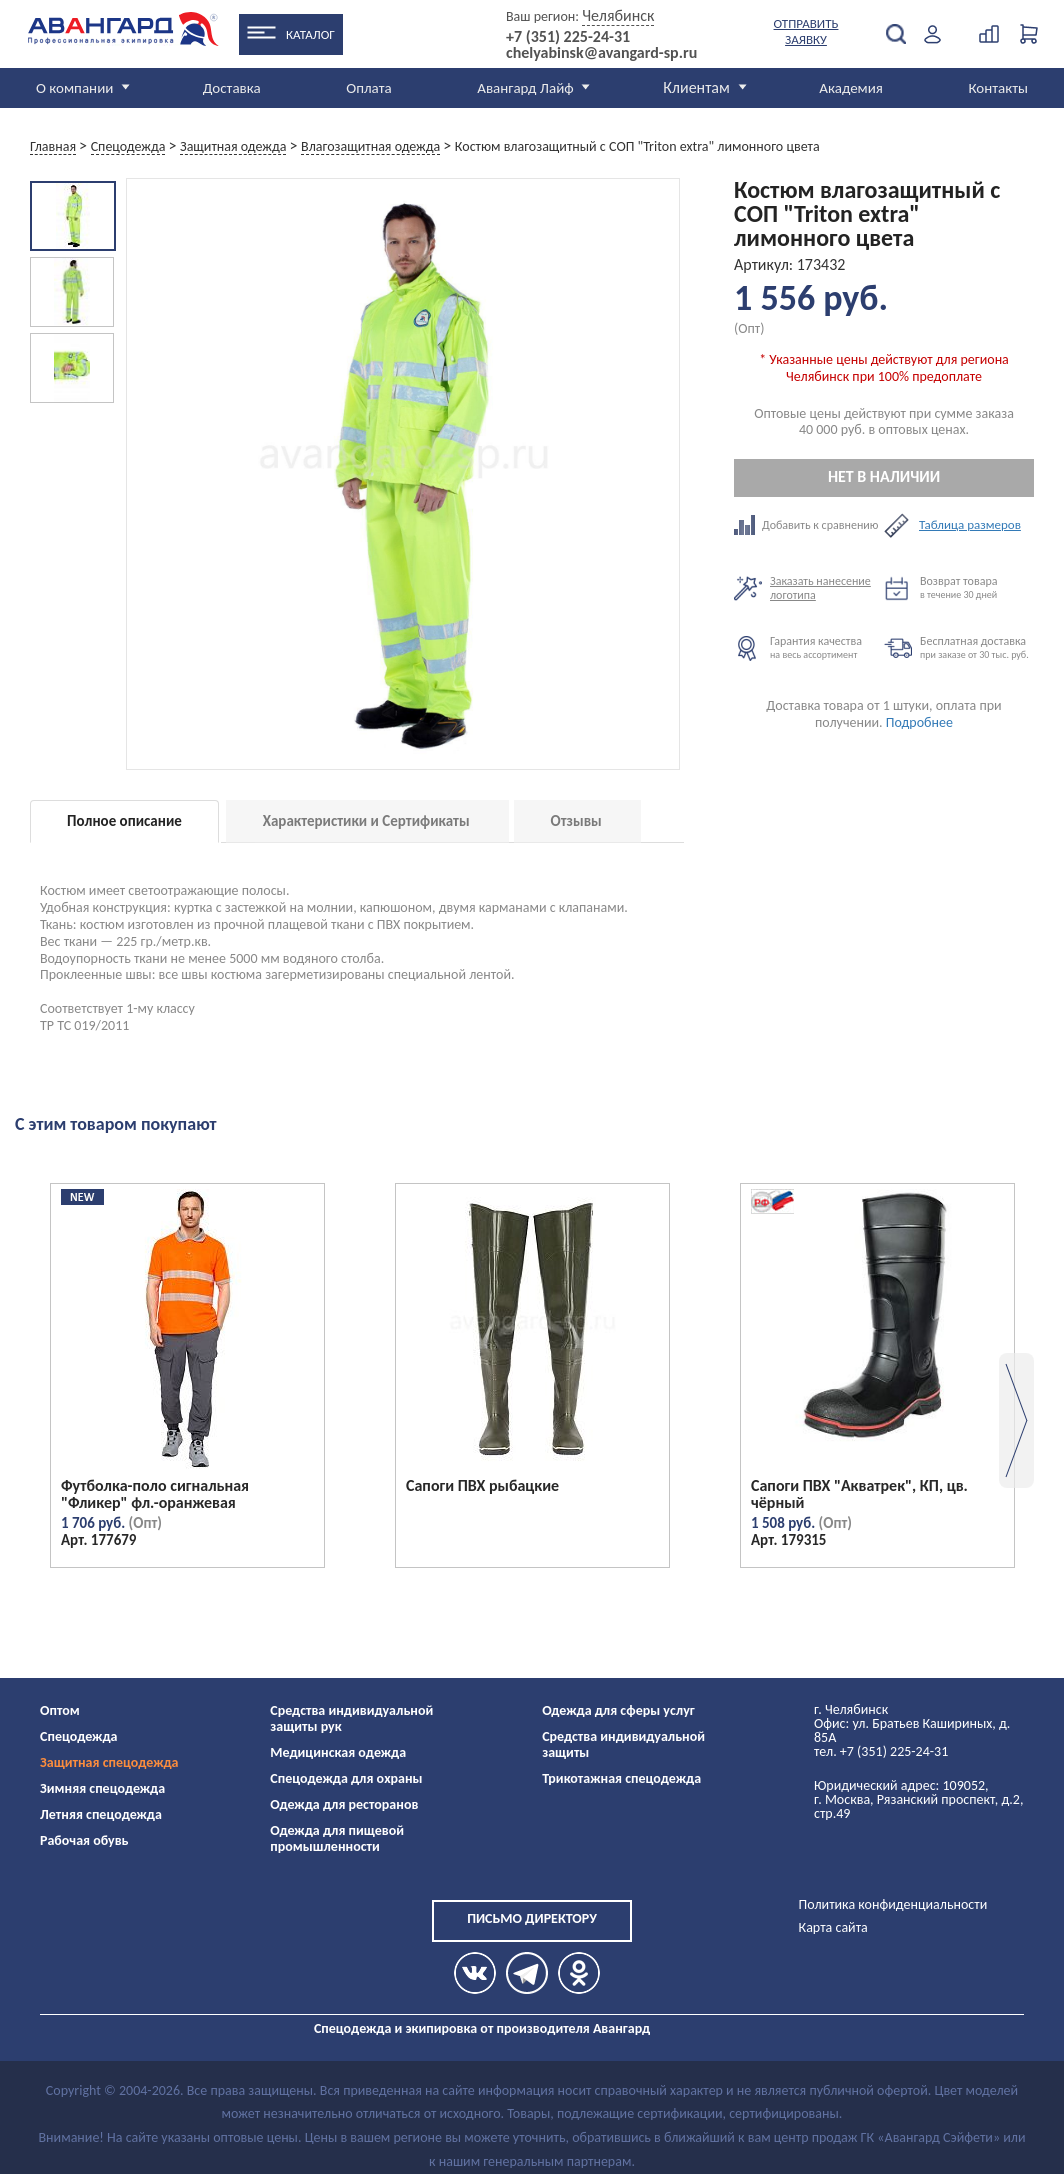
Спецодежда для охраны (346, 1778)
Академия (851, 88)
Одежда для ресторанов (344, 1804)
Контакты (998, 88)
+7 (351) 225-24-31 (568, 37)
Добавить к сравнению (809, 525)
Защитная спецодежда (109, 1762)
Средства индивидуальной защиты (623, 1744)
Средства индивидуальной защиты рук (351, 1718)
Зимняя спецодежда (102, 1788)
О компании (74, 88)
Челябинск (618, 15)
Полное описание (124, 821)
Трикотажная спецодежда (621, 1778)
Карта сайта (833, 1927)
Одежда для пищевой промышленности (337, 1838)
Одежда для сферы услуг (618, 1710)
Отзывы (576, 821)
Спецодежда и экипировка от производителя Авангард (482, 2028)
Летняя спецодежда (101, 1814)
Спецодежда (78, 1736)
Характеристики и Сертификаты (366, 821)
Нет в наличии (884, 476)
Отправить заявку (806, 31)
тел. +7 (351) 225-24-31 (881, 1751)
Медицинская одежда (338, 1752)
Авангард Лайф (525, 88)
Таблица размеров (970, 525)
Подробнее (919, 722)
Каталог (310, 34)
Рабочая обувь (84, 1840)
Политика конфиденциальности (893, 1904)
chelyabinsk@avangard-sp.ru (601, 53)
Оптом (60, 1710)
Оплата (369, 88)
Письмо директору (532, 1918)
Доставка (232, 88)
